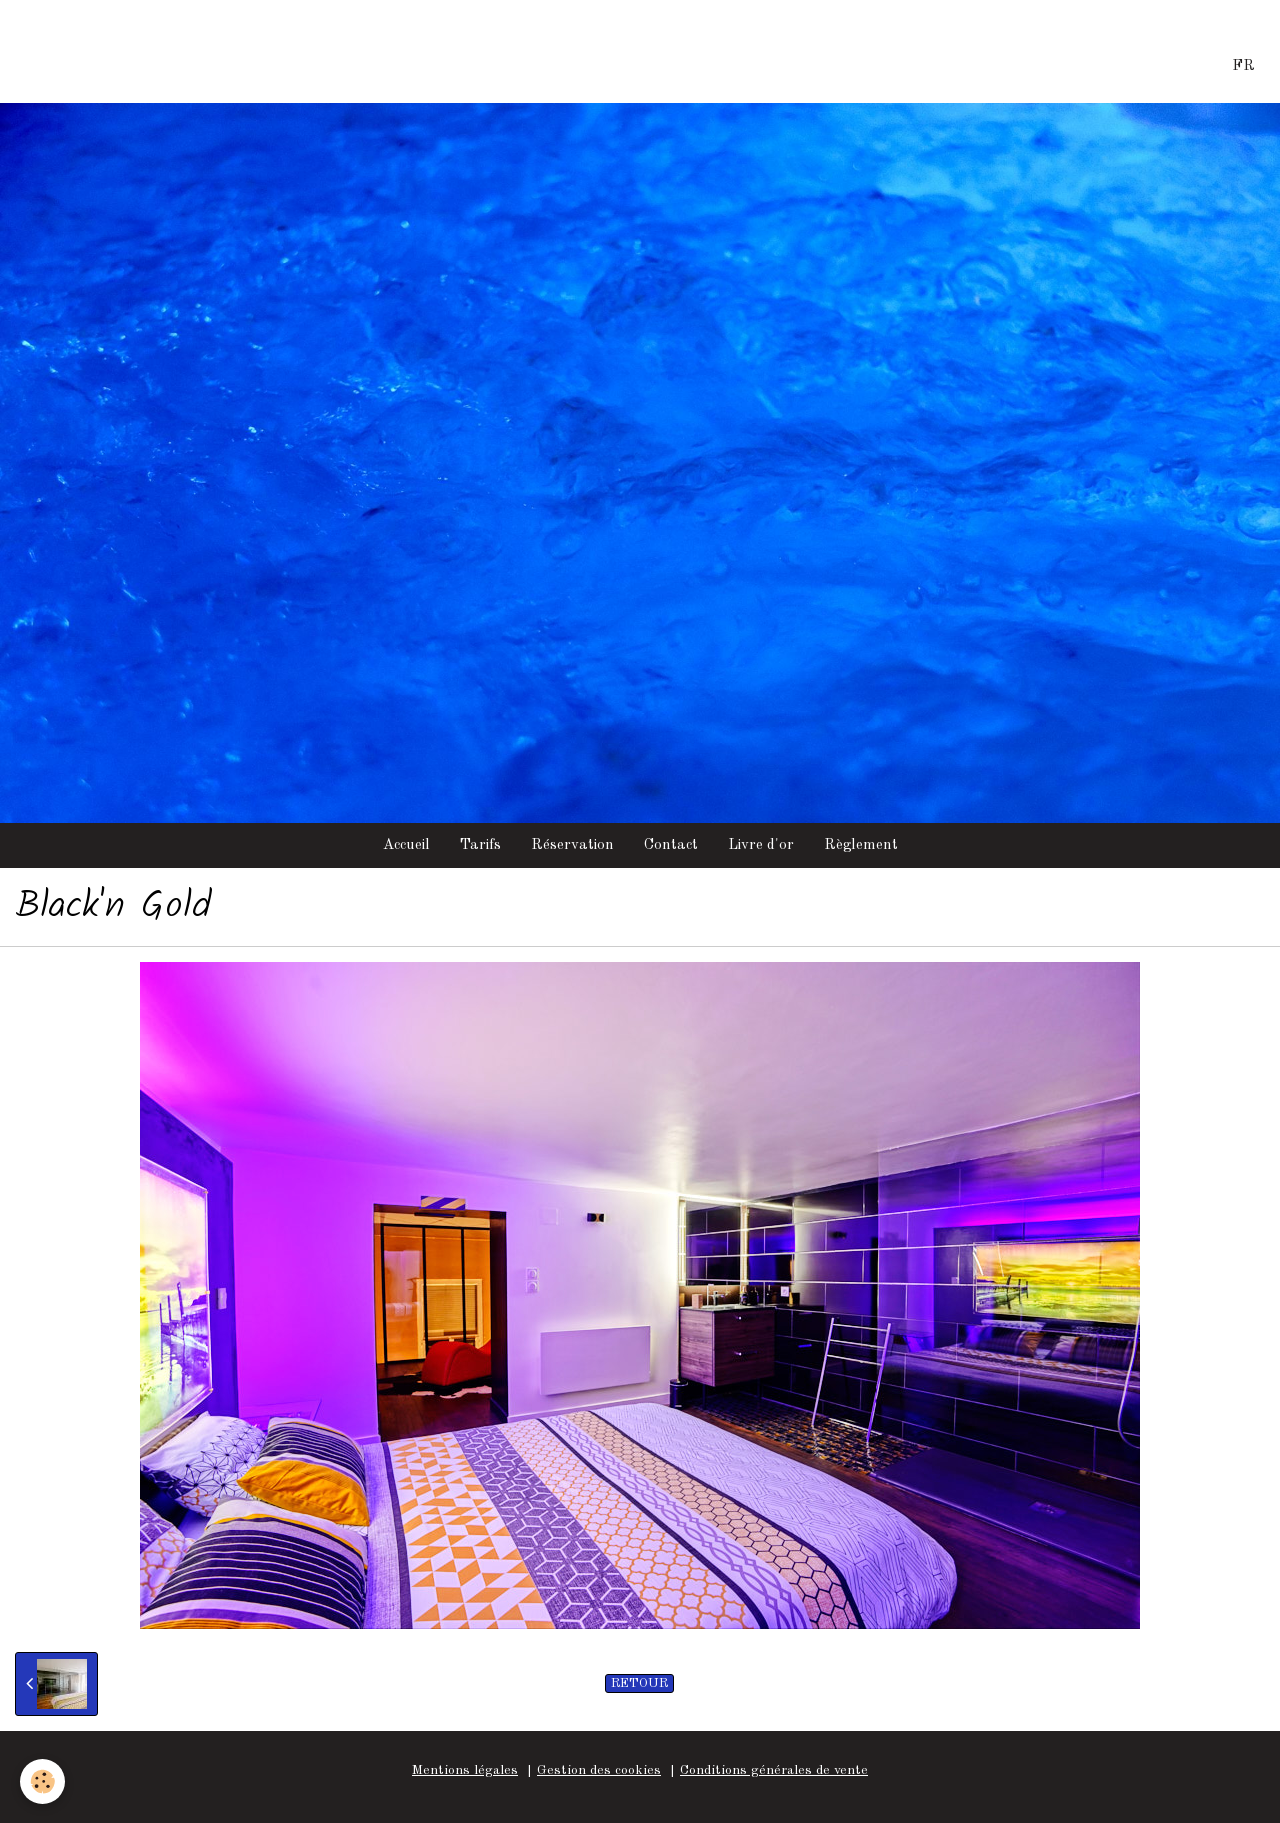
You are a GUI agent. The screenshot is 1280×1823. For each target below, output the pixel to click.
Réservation (572, 845)
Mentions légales (465, 1770)
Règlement (861, 845)
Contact (671, 845)
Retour (639, 1683)
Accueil (406, 845)
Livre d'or (761, 845)
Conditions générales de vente (774, 1770)
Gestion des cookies (599, 1770)
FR (1243, 66)
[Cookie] (42, 1781)
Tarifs (480, 845)
